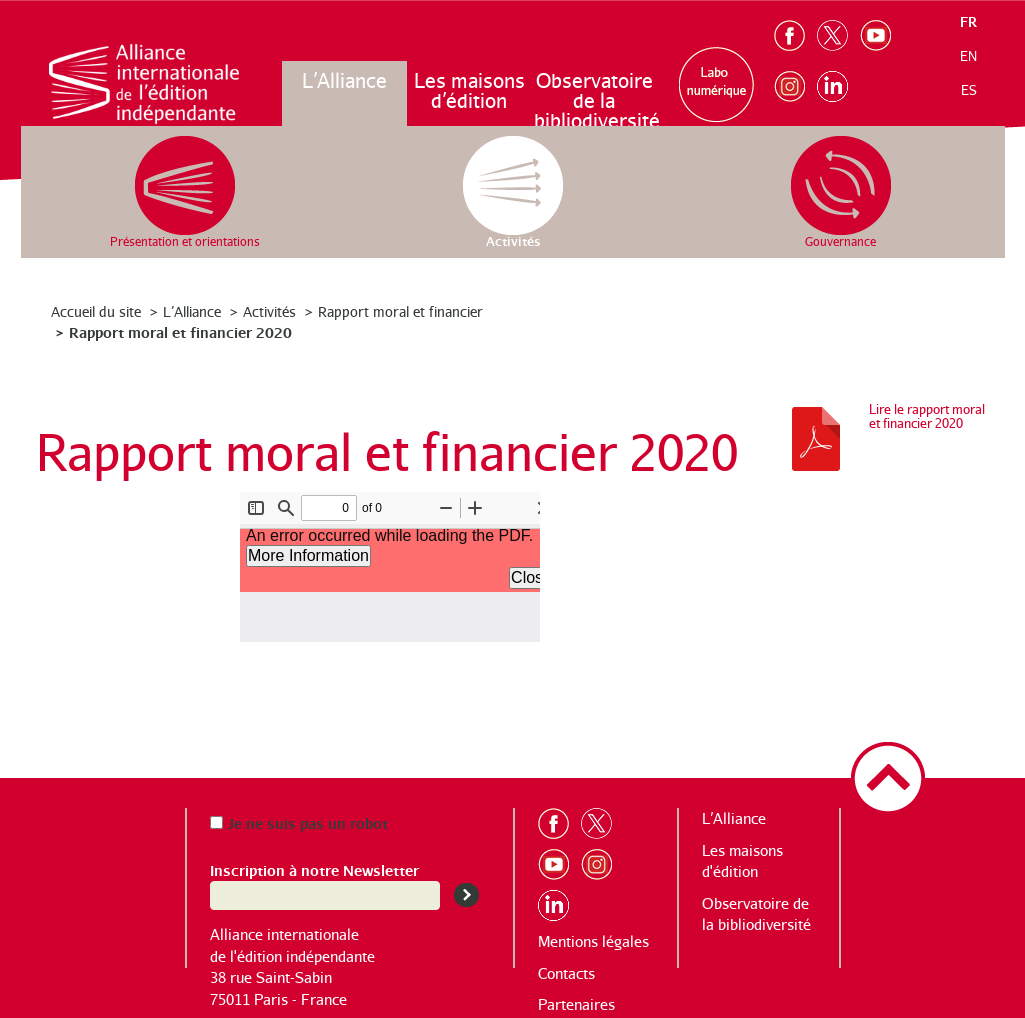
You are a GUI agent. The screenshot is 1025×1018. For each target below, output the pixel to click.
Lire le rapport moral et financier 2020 (927, 416)
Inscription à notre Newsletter (314, 869)
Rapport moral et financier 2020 (180, 331)
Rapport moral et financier (400, 311)
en (968, 56)
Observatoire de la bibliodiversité (595, 100)
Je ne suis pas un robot (299, 822)
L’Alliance (344, 80)
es (969, 90)
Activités (269, 311)
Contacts (566, 973)
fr (968, 21)
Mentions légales (593, 941)
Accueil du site (96, 311)
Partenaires (576, 1004)
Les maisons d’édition (469, 90)
